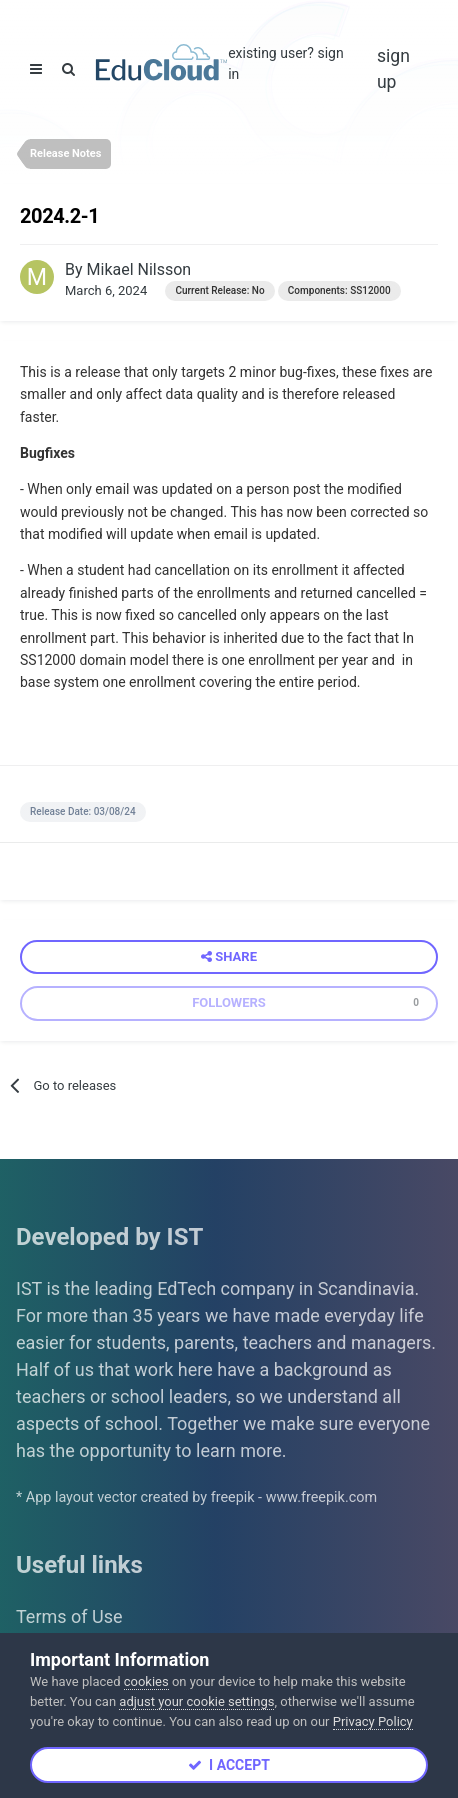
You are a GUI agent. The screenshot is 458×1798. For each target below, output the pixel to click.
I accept (229, 1765)
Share (229, 957)
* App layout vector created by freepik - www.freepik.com (196, 1497)
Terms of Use (69, 1616)
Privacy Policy (373, 1721)
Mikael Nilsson (139, 269)
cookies (146, 1681)
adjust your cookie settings (196, 1701)
